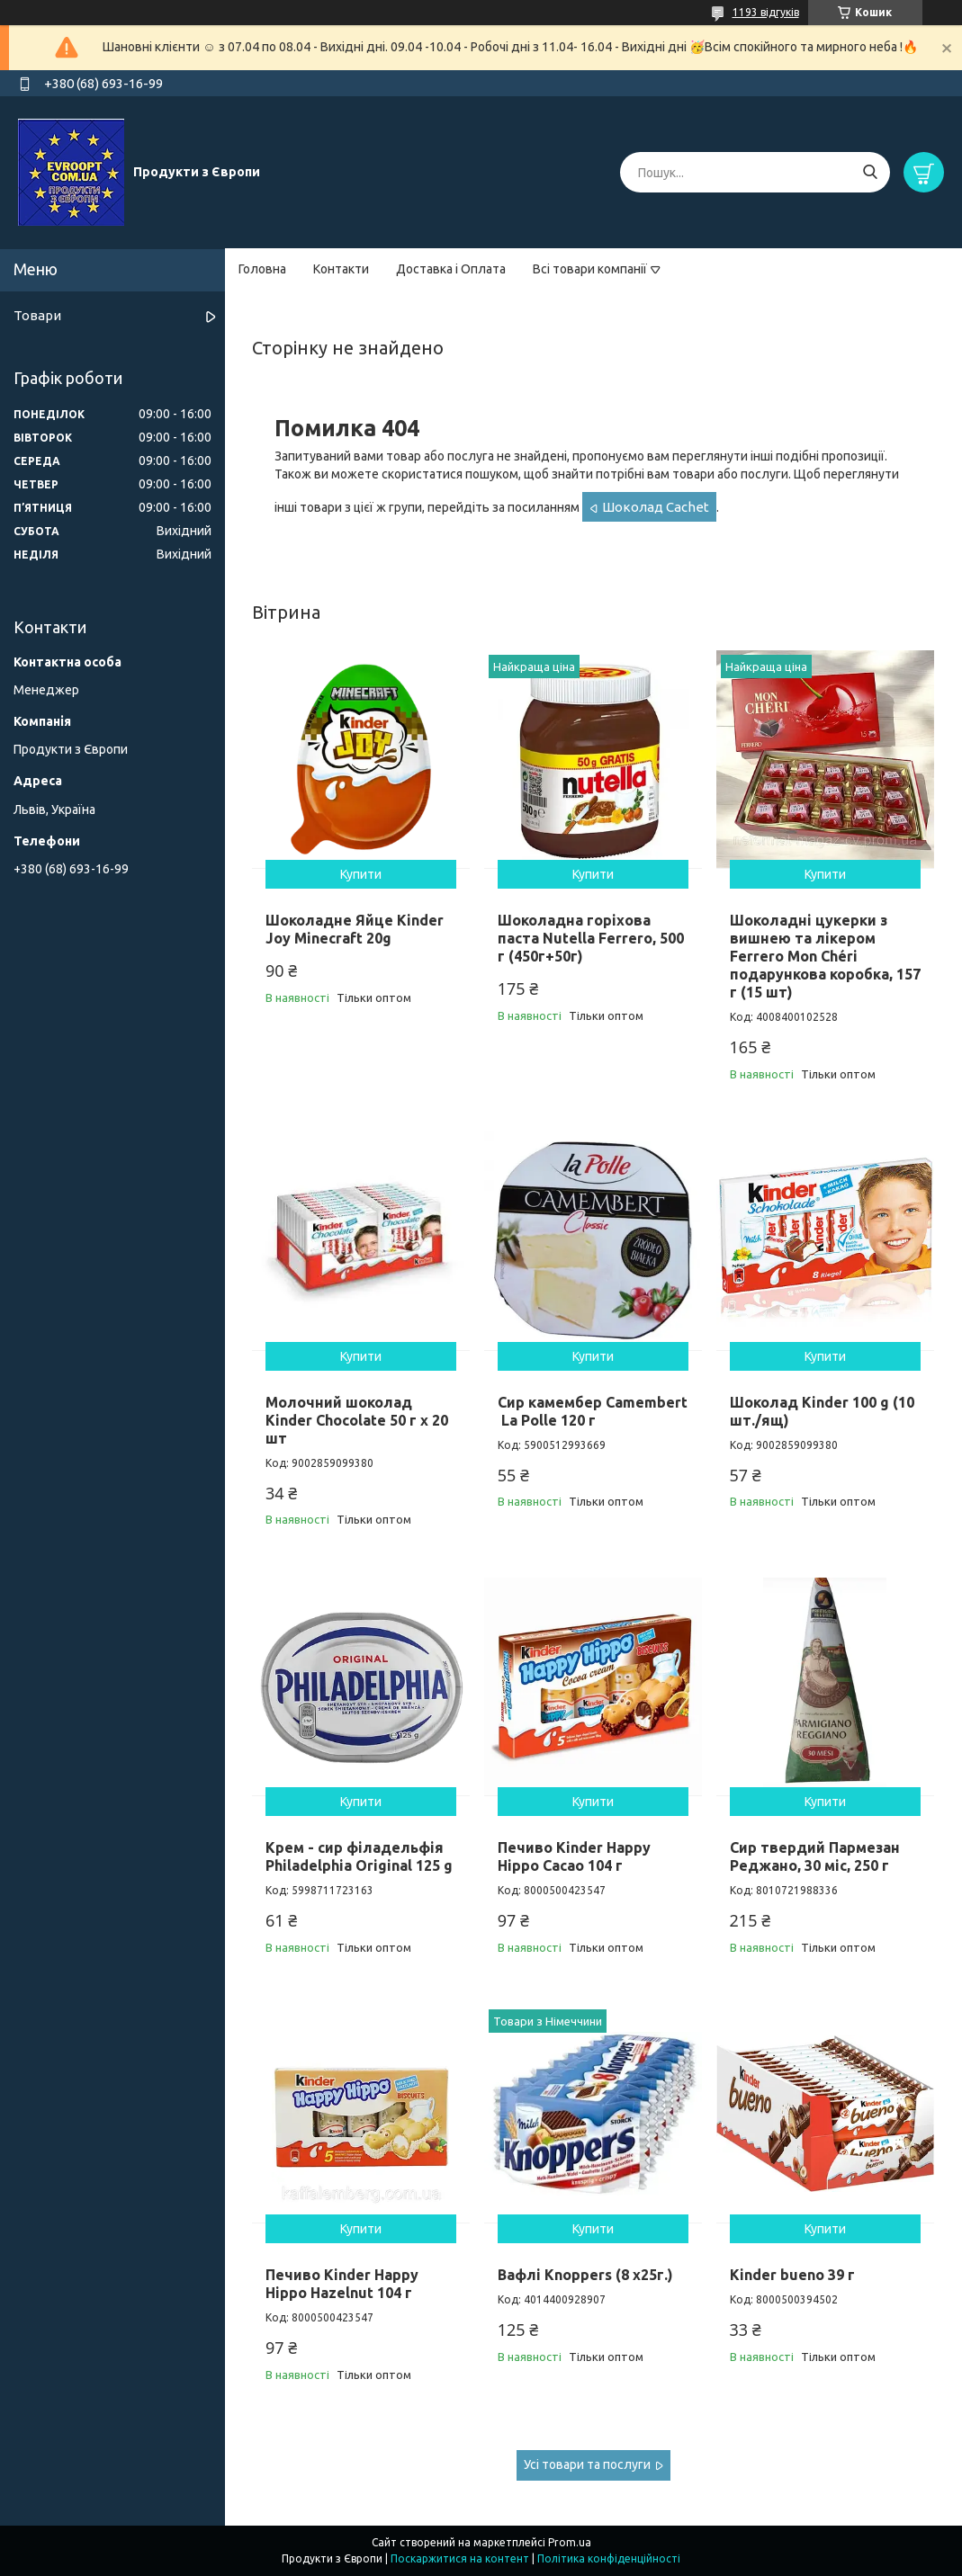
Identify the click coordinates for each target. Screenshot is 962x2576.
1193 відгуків (766, 12)
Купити (361, 874)
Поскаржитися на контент (460, 2558)
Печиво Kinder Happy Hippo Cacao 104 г (574, 1856)
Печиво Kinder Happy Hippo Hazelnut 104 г (341, 2284)
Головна (262, 269)
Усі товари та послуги (587, 2464)
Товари (37, 315)
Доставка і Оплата (451, 269)
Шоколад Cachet (655, 506)
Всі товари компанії (590, 269)
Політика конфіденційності (608, 2558)
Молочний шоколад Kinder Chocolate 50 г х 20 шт (356, 1420)
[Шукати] (870, 172)
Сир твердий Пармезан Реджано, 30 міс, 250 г (815, 1856)
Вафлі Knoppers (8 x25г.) (585, 2275)
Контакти (341, 269)
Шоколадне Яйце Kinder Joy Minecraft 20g (354, 929)
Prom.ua (569, 2542)
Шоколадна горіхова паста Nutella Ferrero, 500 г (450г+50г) (591, 938)
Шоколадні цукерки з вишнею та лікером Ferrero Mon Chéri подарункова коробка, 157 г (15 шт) (825, 956)
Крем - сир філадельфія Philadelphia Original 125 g (359, 1856)
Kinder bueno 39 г (792, 2275)
